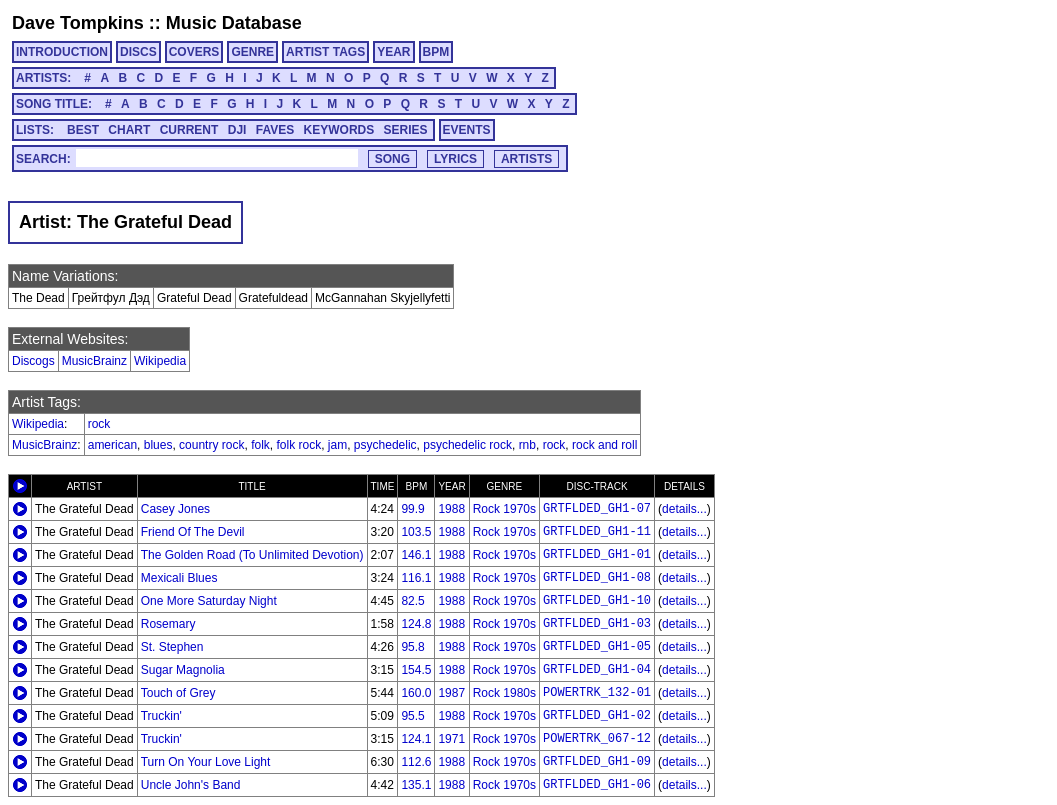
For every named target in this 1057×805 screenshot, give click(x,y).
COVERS (194, 52)
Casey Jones (175, 509)
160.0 (416, 693)
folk (260, 445)
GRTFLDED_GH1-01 (597, 555)
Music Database (234, 23)
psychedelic (385, 445)
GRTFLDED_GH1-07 (597, 509)
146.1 (416, 555)
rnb (527, 445)
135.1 (416, 785)
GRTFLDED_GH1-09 (597, 762)
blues (158, 445)
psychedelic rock (467, 445)
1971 (451, 739)
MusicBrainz (94, 361)
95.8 (412, 647)
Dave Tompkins (78, 23)
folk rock (298, 445)
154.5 (416, 670)
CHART (129, 130)
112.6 (416, 762)
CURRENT (189, 130)
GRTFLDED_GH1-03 (597, 624)
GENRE (252, 52)
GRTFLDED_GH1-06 (597, 785)
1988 (451, 509)
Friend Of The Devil (193, 532)
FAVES (275, 130)
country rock (211, 445)
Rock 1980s (504, 693)
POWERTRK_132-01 (597, 693)
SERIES (406, 130)
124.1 (416, 739)
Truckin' (161, 716)
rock (99, 424)
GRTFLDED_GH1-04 (597, 670)
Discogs (33, 361)
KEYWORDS (339, 130)
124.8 (416, 624)
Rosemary (168, 624)
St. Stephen (172, 647)
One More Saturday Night (209, 601)
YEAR (393, 52)
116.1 (416, 578)
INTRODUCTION (62, 52)
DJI (237, 130)
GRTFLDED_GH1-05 (597, 647)
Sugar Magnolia (183, 670)
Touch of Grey (178, 693)
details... (684, 509)
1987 (451, 693)
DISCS (138, 52)
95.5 (412, 716)
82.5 (412, 601)
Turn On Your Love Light (206, 762)
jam (337, 445)
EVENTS (467, 130)
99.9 (412, 509)
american (112, 445)
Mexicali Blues (179, 578)
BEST (83, 130)
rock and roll (604, 445)
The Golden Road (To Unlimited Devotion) (252, 555)
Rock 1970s (504, 509)
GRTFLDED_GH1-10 (597, 601)
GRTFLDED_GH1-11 (597, 532)
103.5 (416, 532)
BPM (436, 52)
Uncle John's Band (191, 785)
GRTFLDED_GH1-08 (597, 578)
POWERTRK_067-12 (597, 739)
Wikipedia (160, 361)
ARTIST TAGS (325, 52)
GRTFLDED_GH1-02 (597, 716)
